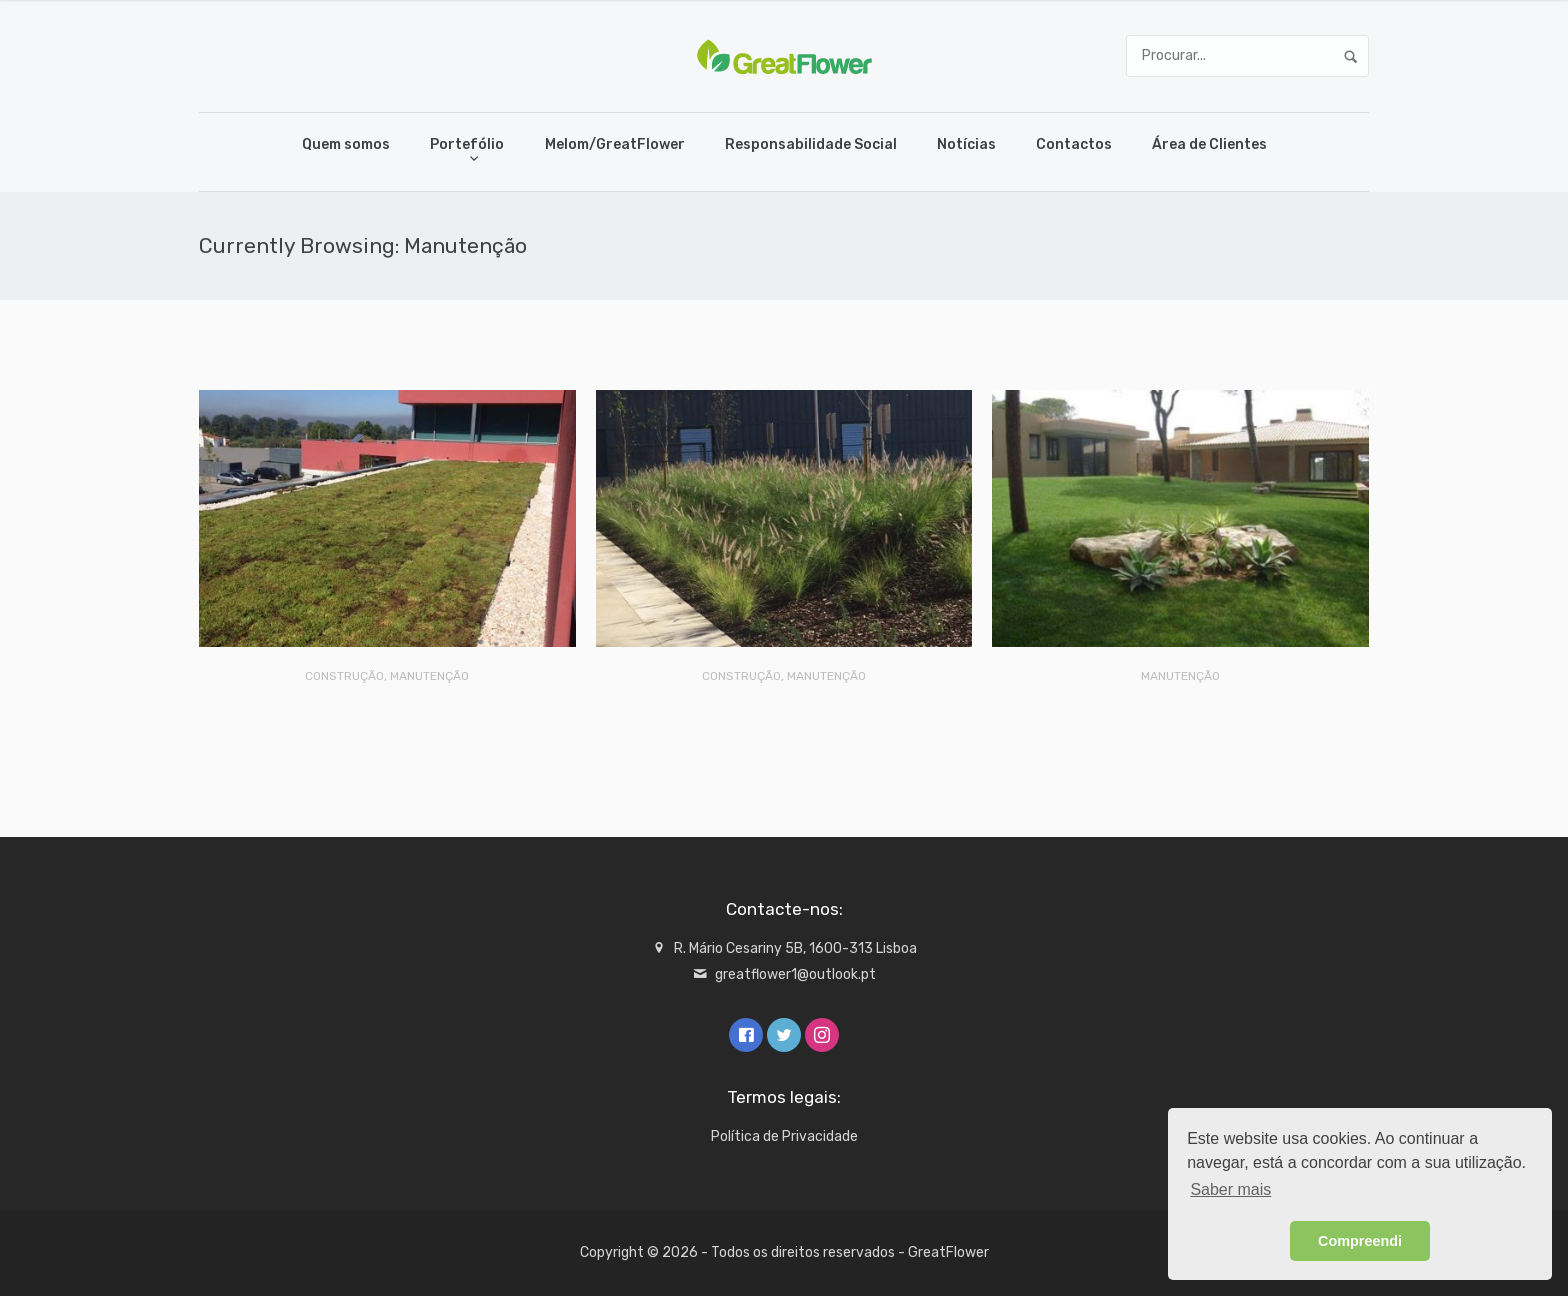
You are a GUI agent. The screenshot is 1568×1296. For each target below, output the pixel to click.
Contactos (1074, 144)
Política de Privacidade (784, 1136)
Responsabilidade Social (811, 144)
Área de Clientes (1209, 144)
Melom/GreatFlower (615, 144)
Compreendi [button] (1360, 1241)
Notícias (966, 144)
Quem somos (346, 144)
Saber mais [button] (1230, 1189)
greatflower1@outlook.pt (795, 974)
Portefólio (467, 144)
